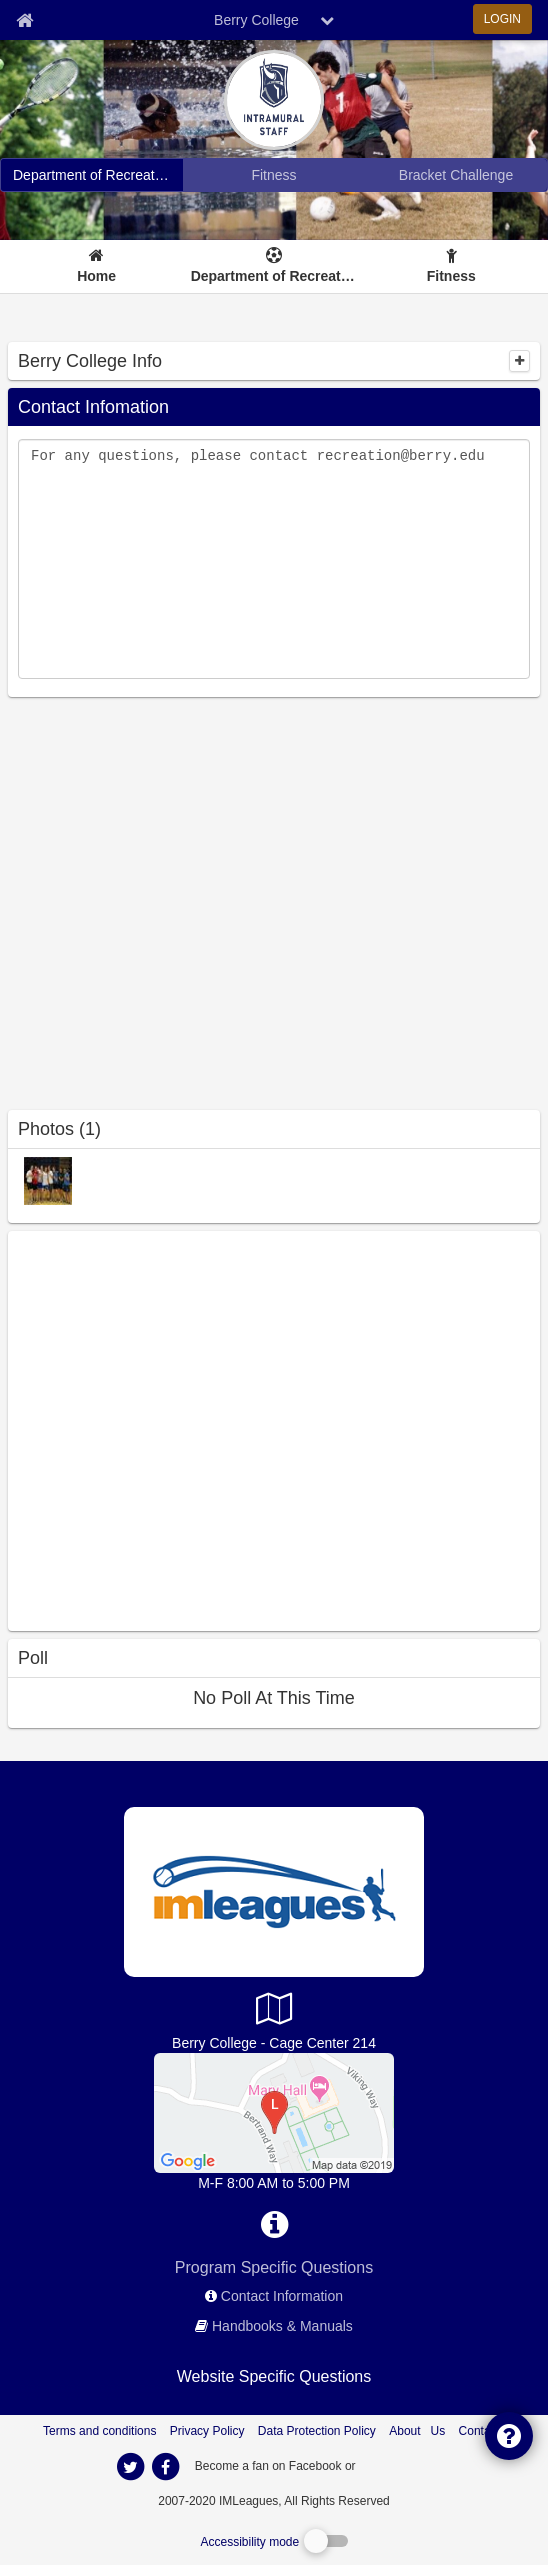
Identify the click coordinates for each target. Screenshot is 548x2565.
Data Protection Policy (317, 2431)
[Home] (96, 267)
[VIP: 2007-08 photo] (48, 1180)
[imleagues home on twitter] (130, 2467)
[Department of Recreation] (274, 267)
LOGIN (502, 19)
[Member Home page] (24, 20)
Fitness (451, 276)
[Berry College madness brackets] (456, 175)
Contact (479, 2431)
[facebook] (399, 2465)
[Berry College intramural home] (92, 175)
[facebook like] (158, 1428)
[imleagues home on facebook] (165, 2467)
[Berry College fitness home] (274, 175)
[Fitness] (451, 267)
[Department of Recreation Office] (274, 2112)
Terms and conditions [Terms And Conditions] (99, 2431)
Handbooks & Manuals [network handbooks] (282, 2326)
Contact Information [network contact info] (282, 2296)
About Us (417, 2431)
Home (96, 276)
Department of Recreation (274, 276)
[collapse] (519, 361)
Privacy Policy (207, 2431)
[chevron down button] (327, 20)
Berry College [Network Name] (256, 20)
